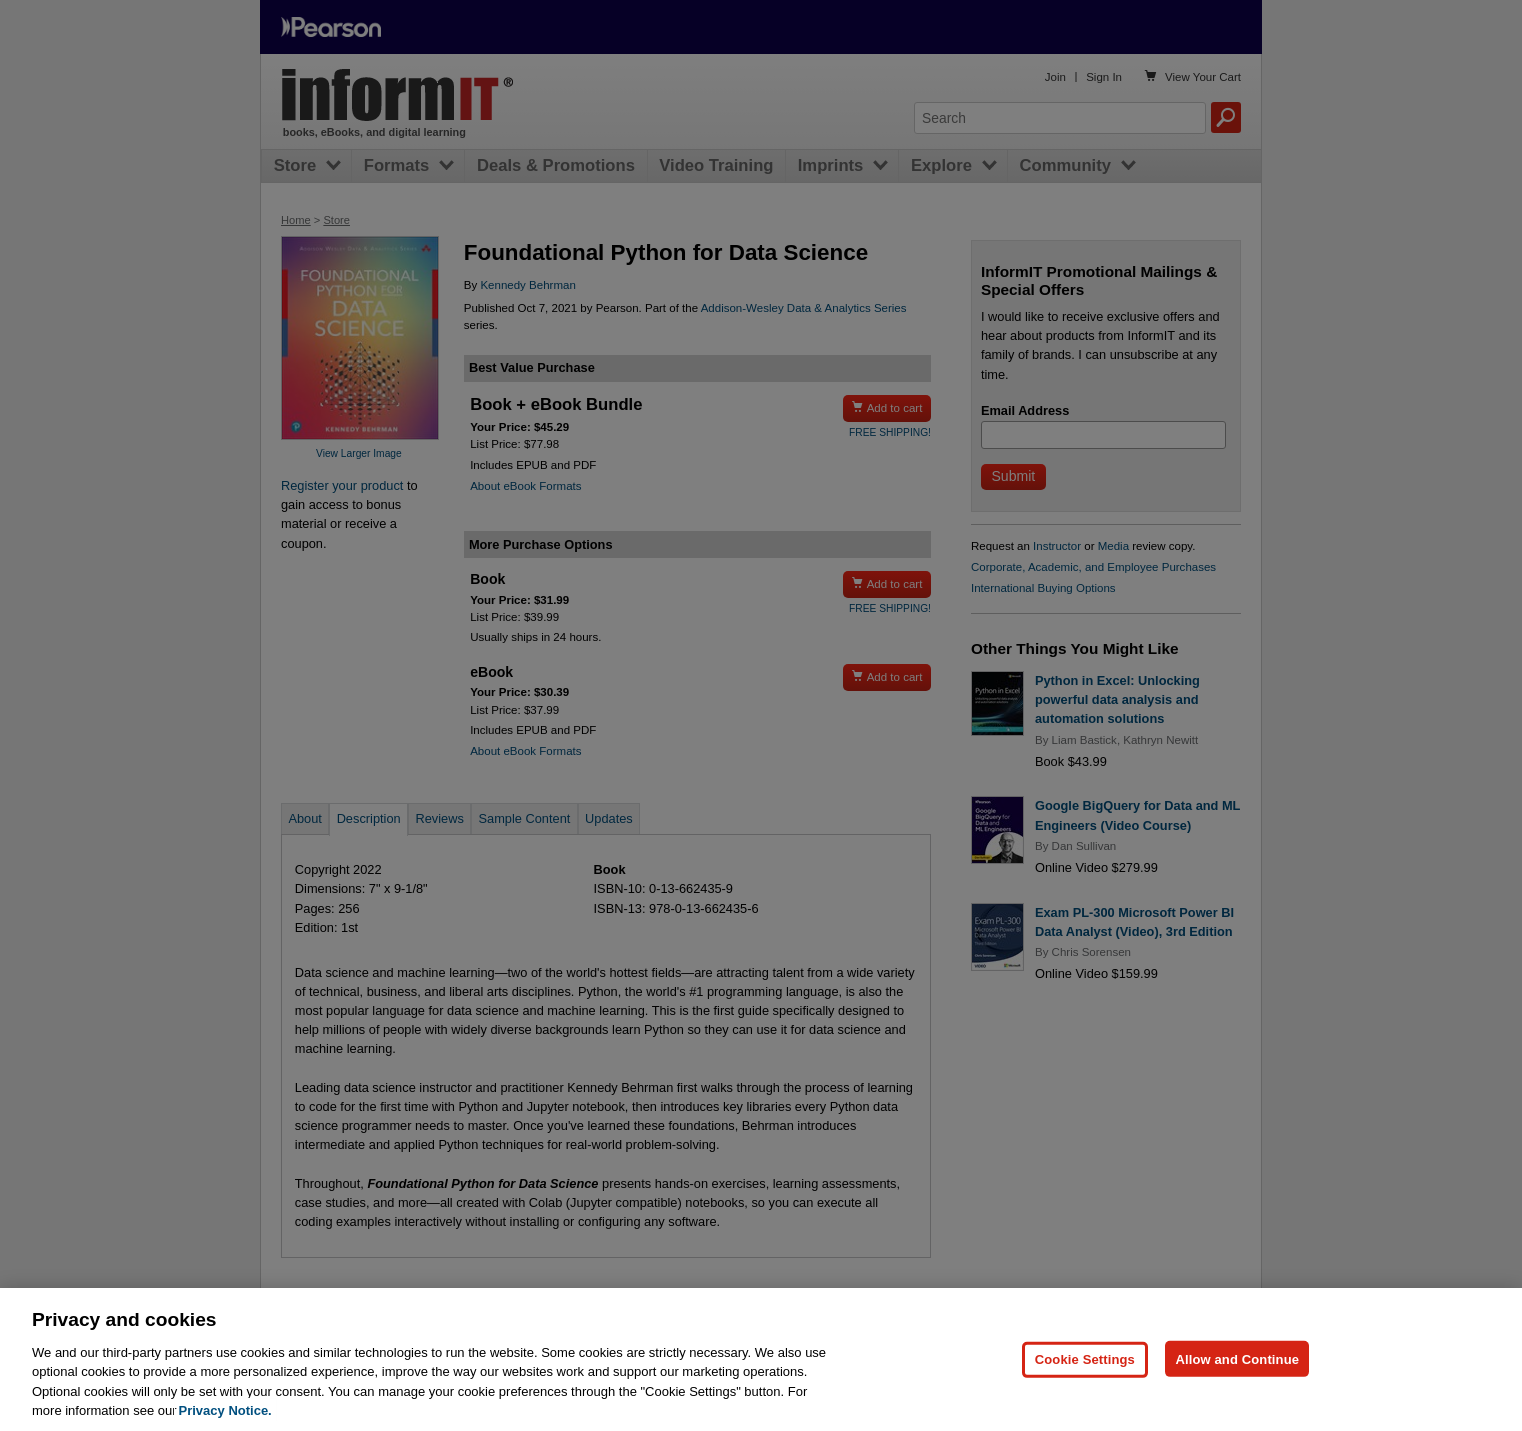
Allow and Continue (1237, 1395)
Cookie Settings (1085, 1395)
